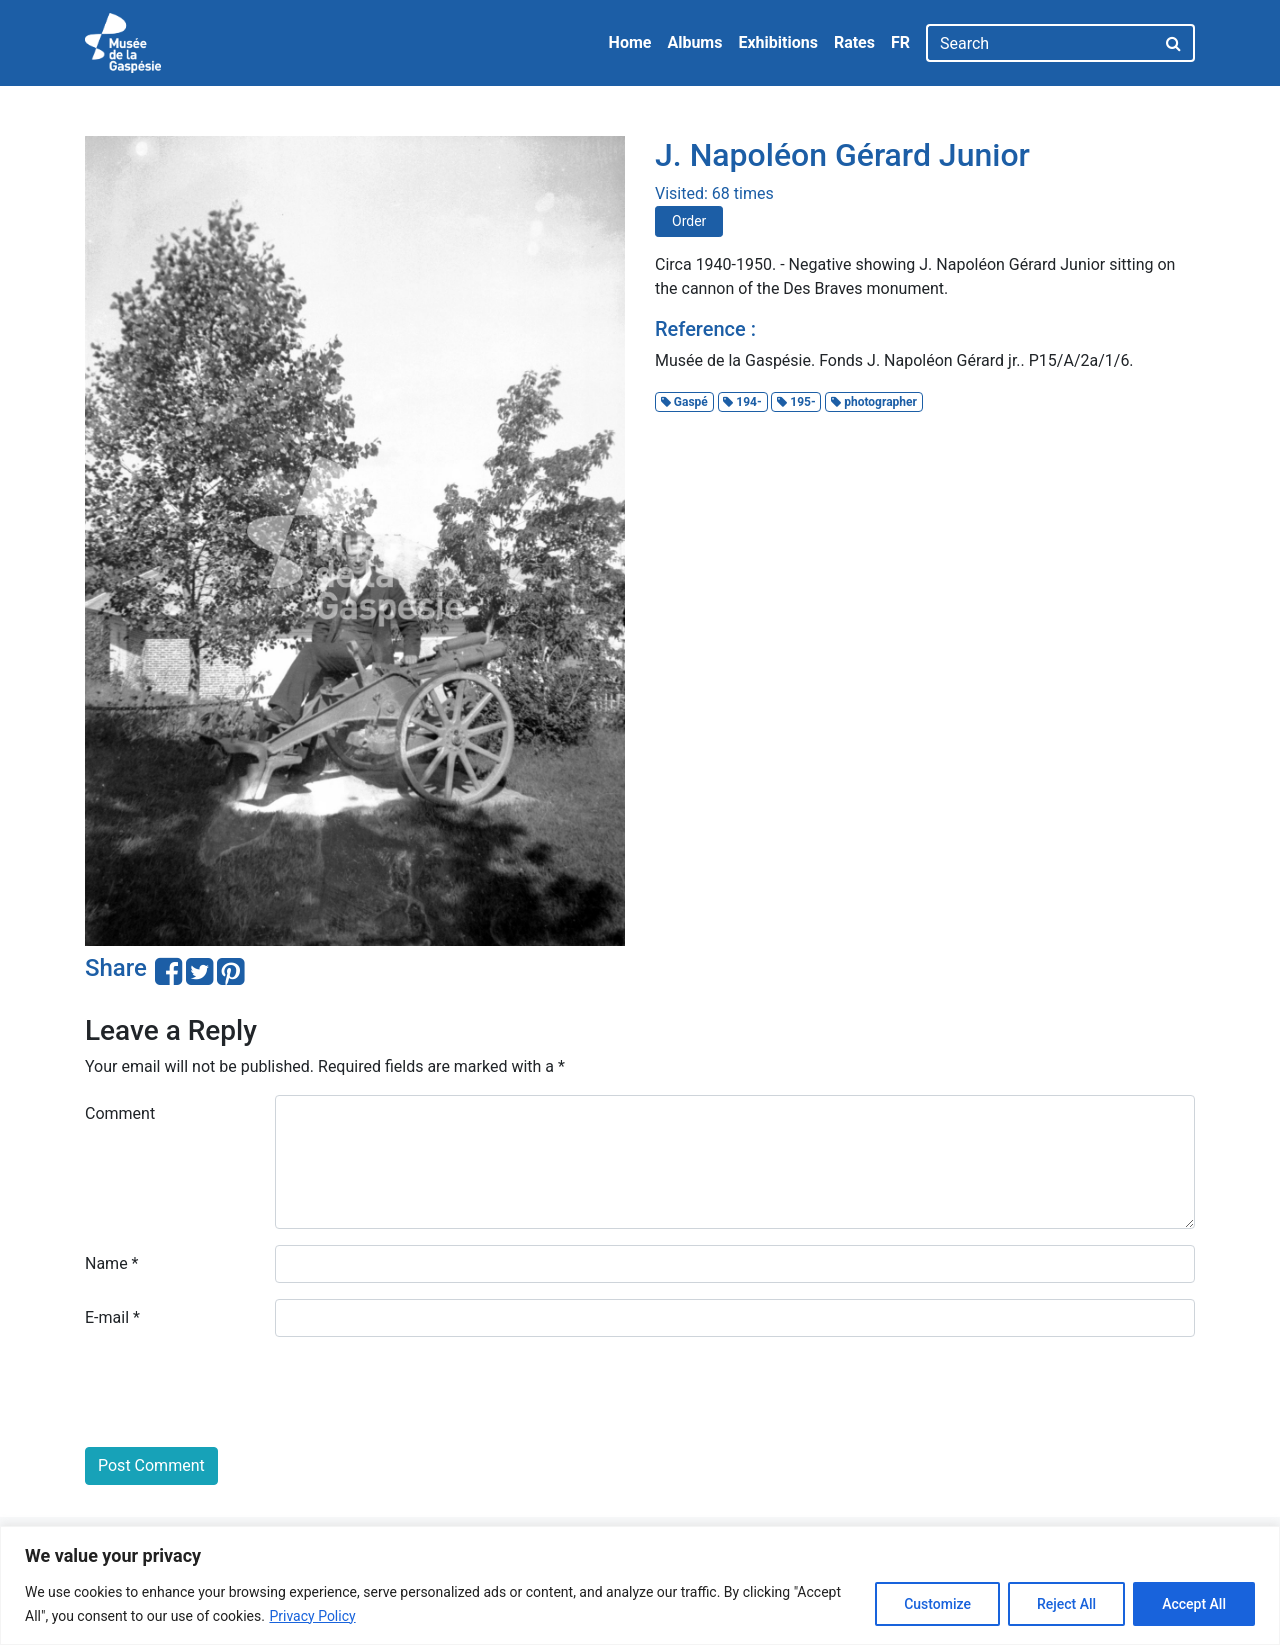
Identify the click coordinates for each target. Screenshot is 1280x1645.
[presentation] (237, 1392)
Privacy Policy (312, 1616)
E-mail (112, 1317)
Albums (694, 42)
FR (900, 42)
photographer (874, 402)
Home (630, 42)
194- (742, 402)
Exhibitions (777, 42)
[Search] (1040, 43)
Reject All (1066, 1604)
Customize (937, 1604)
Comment (120, 1113)
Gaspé (684, 402)
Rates (854, 42)
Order (689, 221)
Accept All (1194, 1604)
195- (796, 402)
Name (112, 1263)
